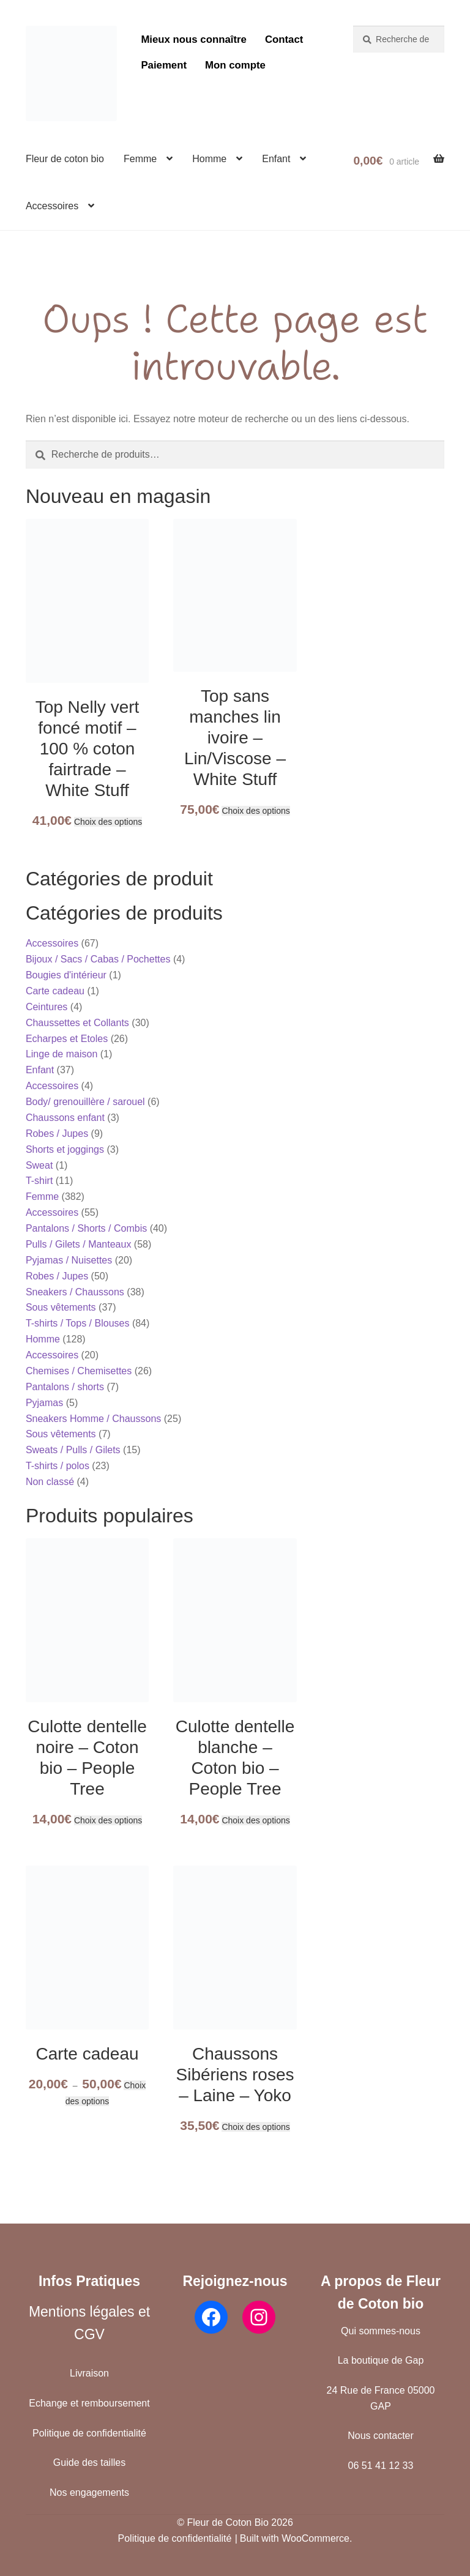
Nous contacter (381, 2435)
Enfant (276, 159)
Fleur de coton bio (65, 159)
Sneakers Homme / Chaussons (93, 1418)
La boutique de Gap (381, 2360)
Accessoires (52, 206)
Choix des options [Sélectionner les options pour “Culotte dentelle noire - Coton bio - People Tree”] (108, 1820)
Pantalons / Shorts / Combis (86, 1228)
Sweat (39, 1165)
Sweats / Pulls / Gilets (73, 1450)
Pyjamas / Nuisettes (69, 1260)
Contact (284, 39)
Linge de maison (61, 1054)
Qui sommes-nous (380, 2331)
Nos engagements (89, 2492)
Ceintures (46, 1007)
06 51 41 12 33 (381, 2465)
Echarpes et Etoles (67, 1038)
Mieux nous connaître (194, 39)
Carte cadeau (55, 991)
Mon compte (235, 65)
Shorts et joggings (65, 1149)
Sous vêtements (61, 1307)
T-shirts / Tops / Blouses (78, 1323)
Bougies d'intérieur (66, 975)
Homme (209, 159)
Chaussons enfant (65, 1117)
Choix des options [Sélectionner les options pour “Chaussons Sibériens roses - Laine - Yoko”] (255, 2127)
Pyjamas (44, 1403)
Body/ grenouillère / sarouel (85, 1101)
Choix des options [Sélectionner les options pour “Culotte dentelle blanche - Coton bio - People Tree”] (255, 1820)
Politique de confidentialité (89, 2433)
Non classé (50, 1481)
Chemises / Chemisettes (79, 1371)
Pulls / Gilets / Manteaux (79, 1244)
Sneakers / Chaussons (75, 1292)
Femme (140, 159)
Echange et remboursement (89, 2403)
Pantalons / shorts (65, 1387)
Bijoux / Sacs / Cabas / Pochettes (98, 959)
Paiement (164, 65)
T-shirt (39, 1180)
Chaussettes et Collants (77, 1023)
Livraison (89, 2373)
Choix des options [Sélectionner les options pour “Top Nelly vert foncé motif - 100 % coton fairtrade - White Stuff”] (108, 822)
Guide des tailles (89, 2462)
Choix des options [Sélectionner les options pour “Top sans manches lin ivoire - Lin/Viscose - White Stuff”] (255, 811)
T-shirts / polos (57, 1466)
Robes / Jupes (57, 1133)
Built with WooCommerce (294, 2538)
